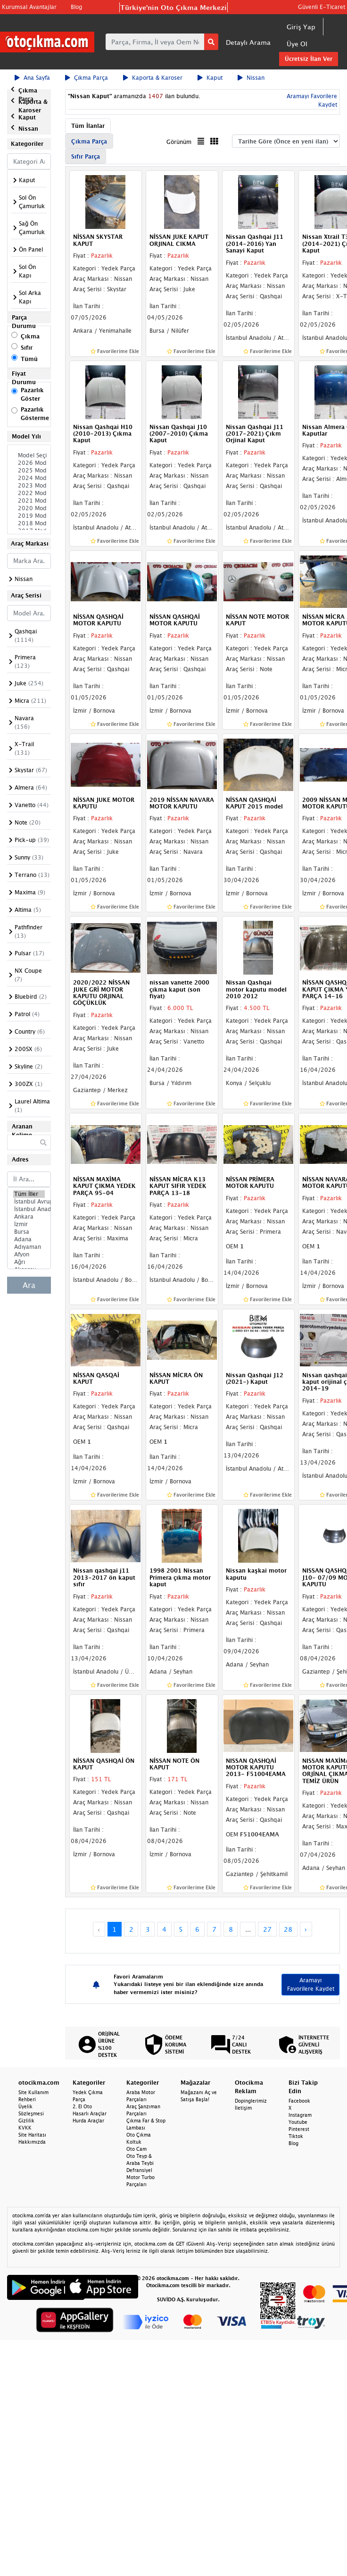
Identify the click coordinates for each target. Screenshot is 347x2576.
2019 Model (29, 516)
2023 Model (29, 485)
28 (288, 1929)
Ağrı (29, 1262)
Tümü (29, 358)
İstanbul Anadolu (29, 1209)
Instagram (300, 2115)
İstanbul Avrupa (29, 1201)
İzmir (29, 1224)
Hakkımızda (32, 2142)
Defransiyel (139, 2170)
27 (267, 1929)
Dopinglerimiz (251, 2101)
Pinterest (299, 2129)
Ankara (29, 1217)
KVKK (25, 2127)
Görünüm (178, 141)
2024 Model (29, 478)
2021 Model (29, 501)
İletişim (243, 2108)
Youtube (298, 2122)
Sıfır (27, 347)
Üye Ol (297, 44)
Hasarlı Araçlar (90, 2113)
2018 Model (29, 523)
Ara (29, 1285)
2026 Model (29, 463)
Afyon (29, 1254)
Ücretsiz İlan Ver (308, 58)
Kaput (210, 77)
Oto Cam (136, 2149)
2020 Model (29, 508)
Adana (29, 1239)
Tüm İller (29, 1194)
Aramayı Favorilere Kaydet (310, 1984)
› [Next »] (306, 1929)
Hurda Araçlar (88, 2120)
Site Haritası (32, 2135)
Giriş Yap (301, 27)
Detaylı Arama (248, 42)
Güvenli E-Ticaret (321, 6)
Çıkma (30, 336)
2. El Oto (82, 2106)
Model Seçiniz (29, 455)
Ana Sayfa (32, 77)
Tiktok (296, 2136)
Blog (76, 6)
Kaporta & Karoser (152, 77)
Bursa (29, 1232)
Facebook (299, 2101)
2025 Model (29, 470)
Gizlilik (26, 2120)
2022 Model (29, 493)
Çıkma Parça (86, 77)
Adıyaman (29, 1247)
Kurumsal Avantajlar (29, 6)
